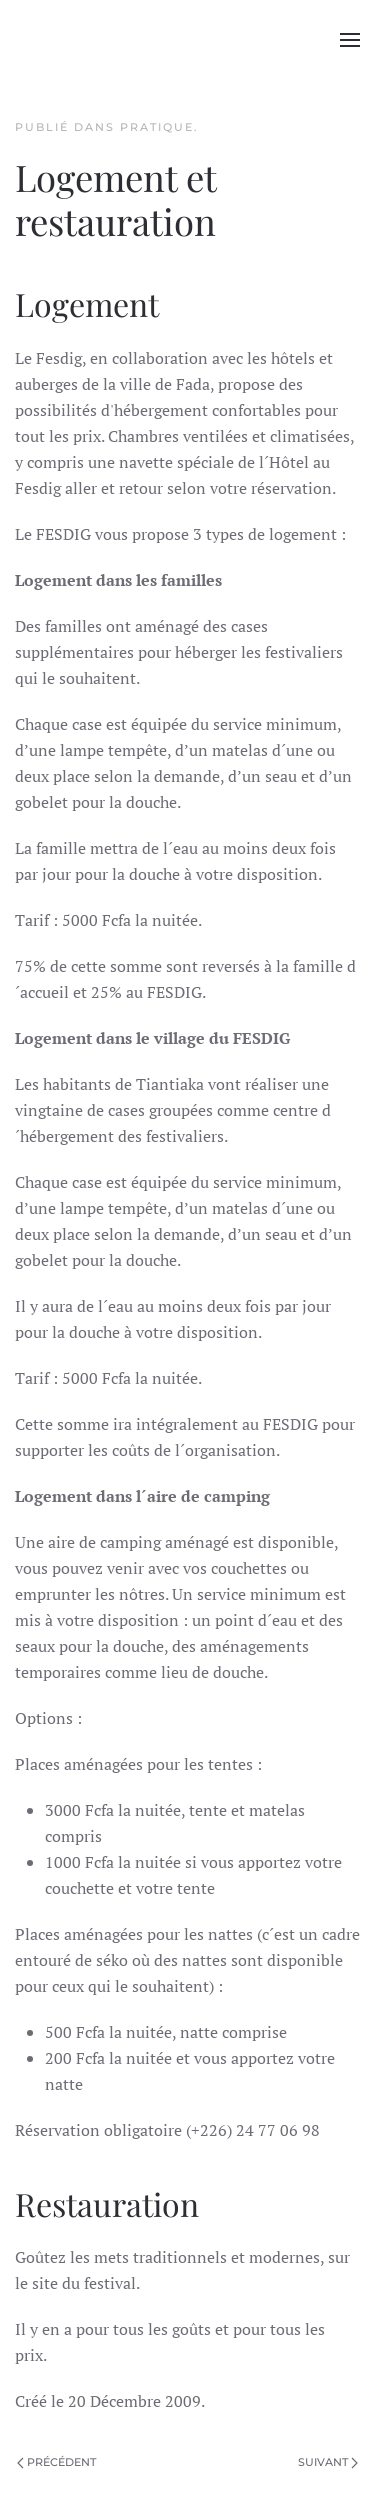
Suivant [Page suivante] (328, 2462)
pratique (157, 127)
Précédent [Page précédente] (56, 2462)
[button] (350, 40)
